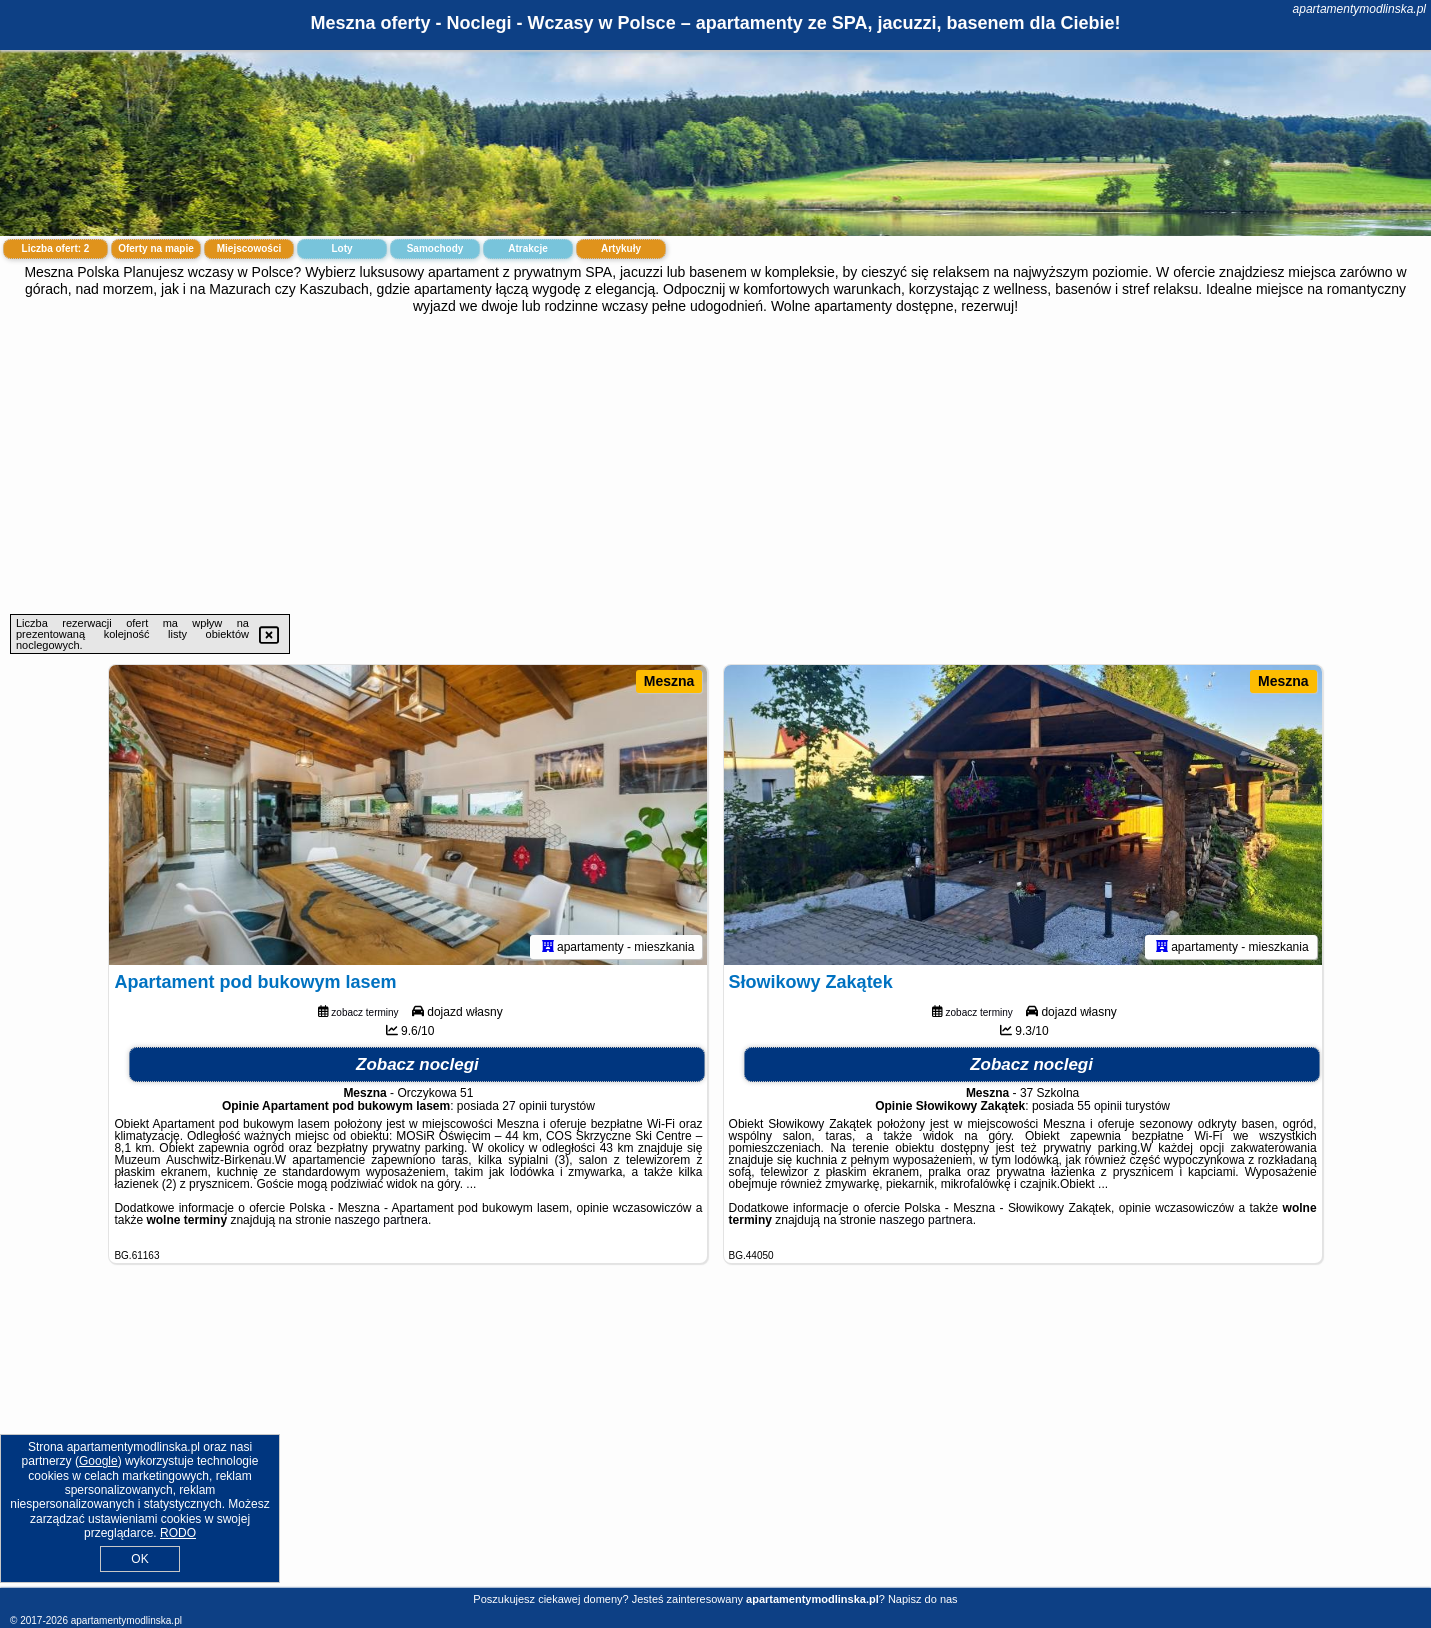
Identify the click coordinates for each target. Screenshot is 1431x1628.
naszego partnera (381, 1220)
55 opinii (1099, 1106)
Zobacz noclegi (417, 1064)
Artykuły (621, 248)
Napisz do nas (923, 1599)
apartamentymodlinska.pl (1359, 9)
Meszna (669, 681)
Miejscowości (249, 248)
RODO (178, 1533)
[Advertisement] (716, 464)
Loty (341, 248)
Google (98, 1461)
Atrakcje (527, 248)
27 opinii (524, 1106)
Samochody (435, 248)
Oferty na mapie (156, 248)
